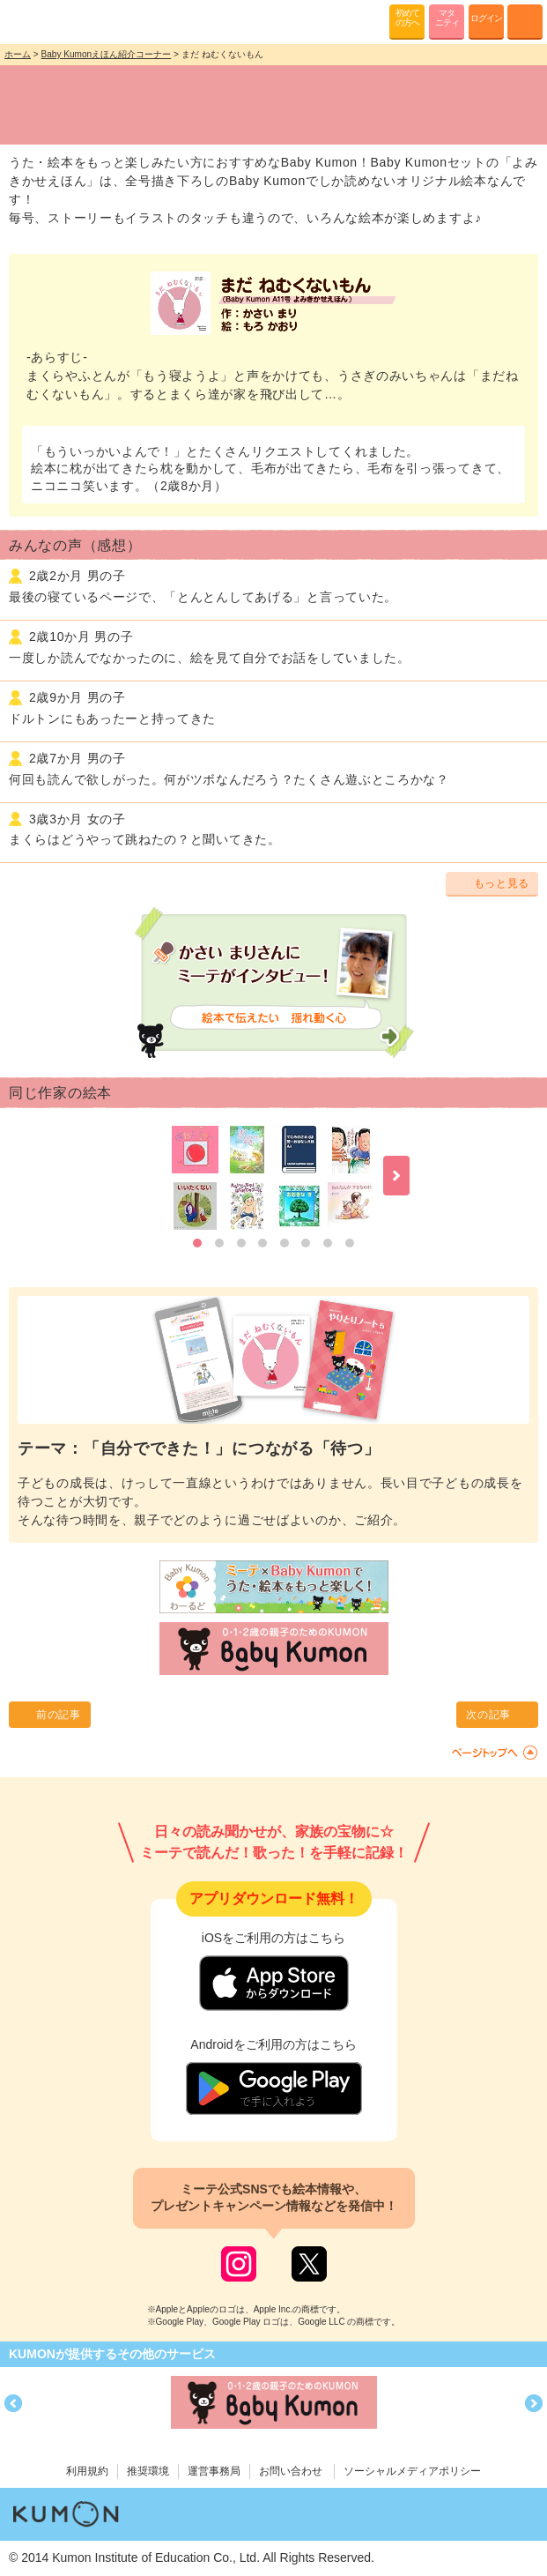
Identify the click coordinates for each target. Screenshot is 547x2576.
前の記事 (58, 1715)
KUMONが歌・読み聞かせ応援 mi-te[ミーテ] (55, 21)
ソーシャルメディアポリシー (412, 2471)
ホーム (17, 54)
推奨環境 (148, 2471)
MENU (525, 22)
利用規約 (87, 2471)
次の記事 (488, 1715)
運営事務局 (214, 2471)
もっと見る (502, 883)
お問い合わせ (290, 2471)
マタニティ (447, 17)
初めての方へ (407, 17)
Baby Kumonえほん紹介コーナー (106, 54)
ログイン (486, 18)
